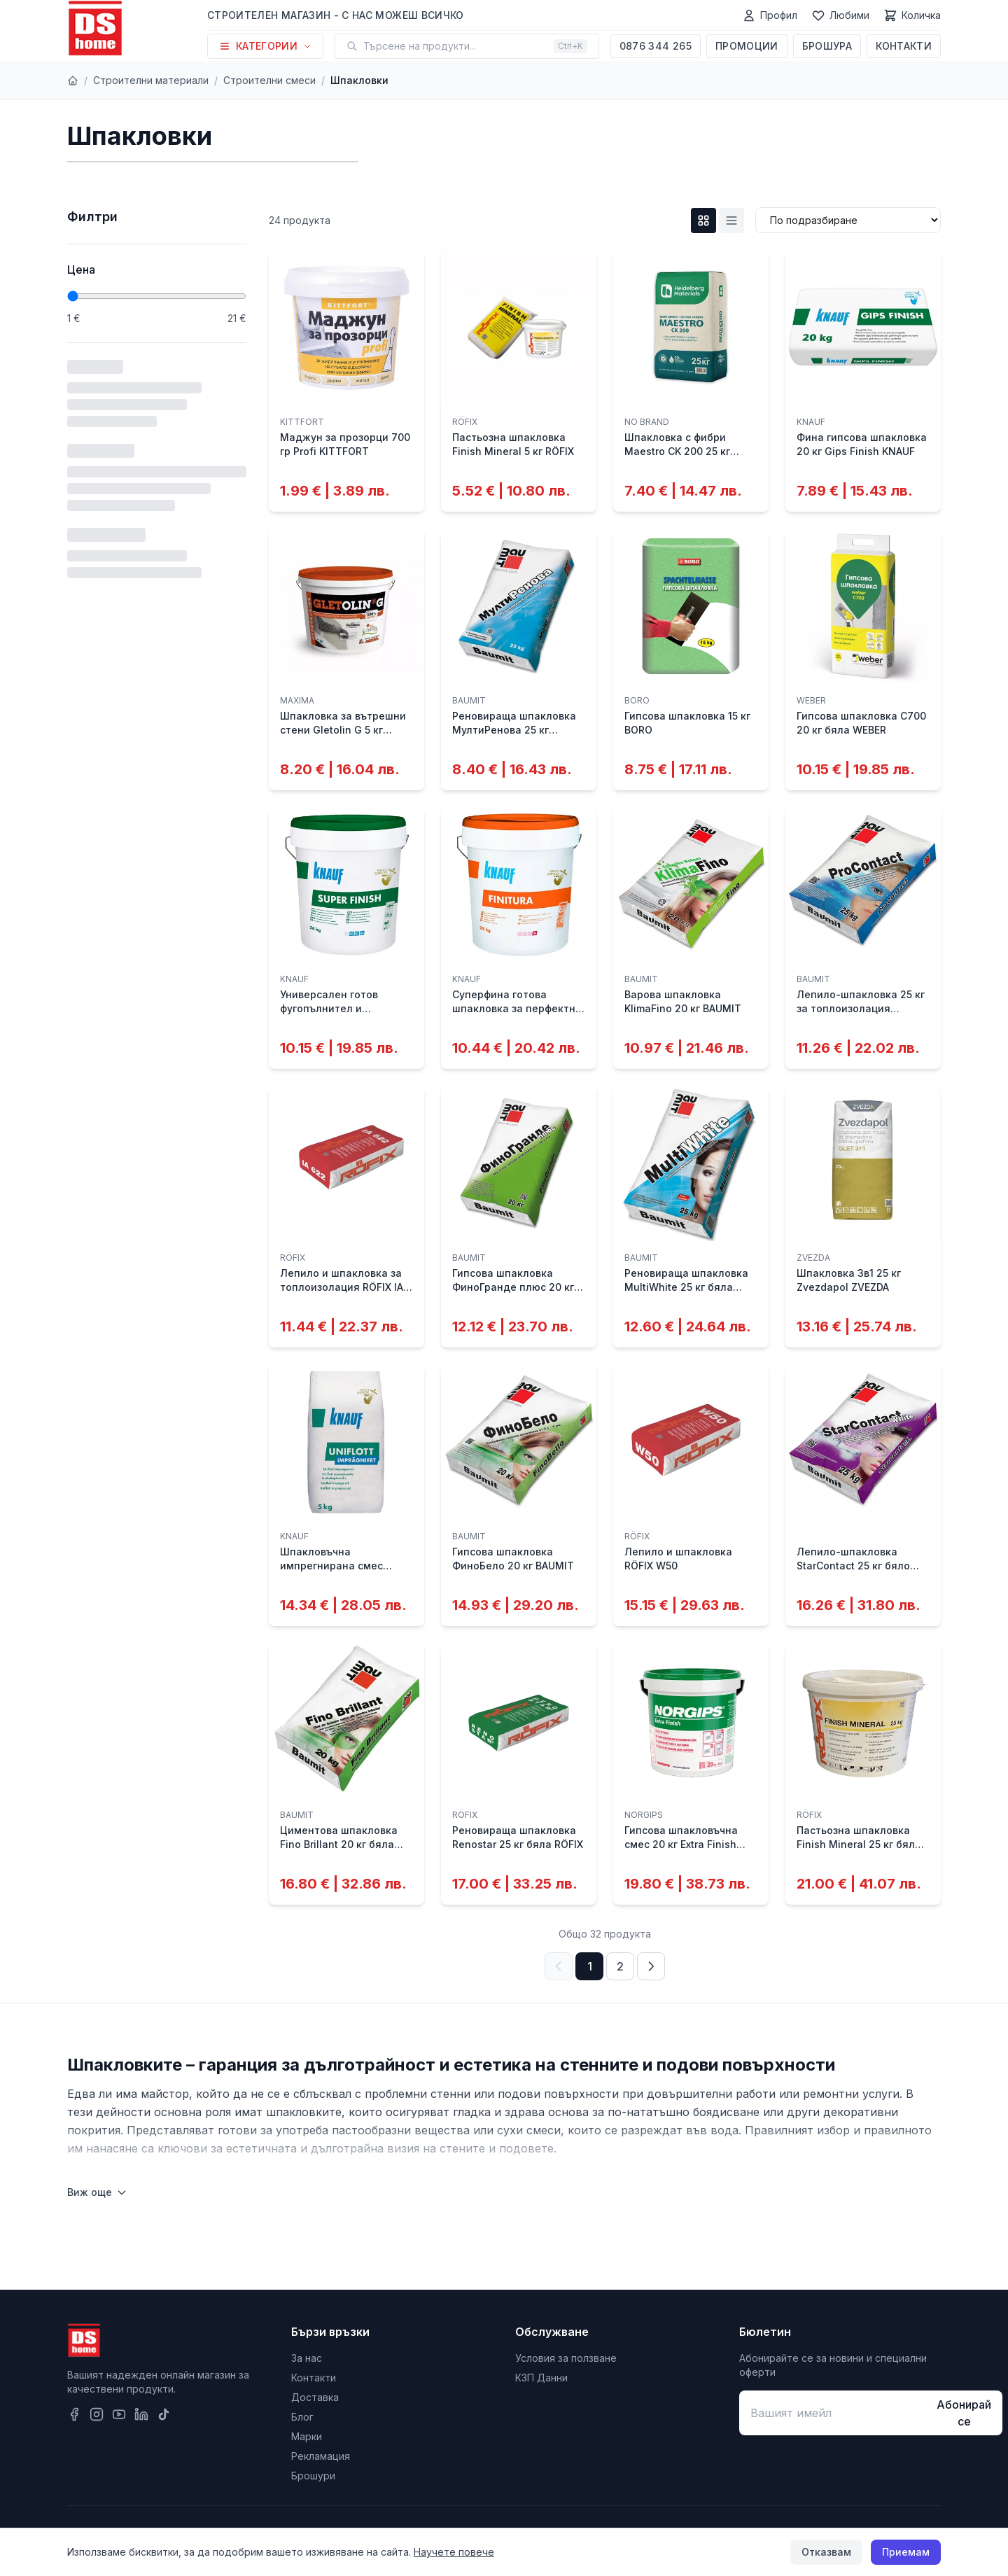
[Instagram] (97, 2414)
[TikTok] (164, 2414)
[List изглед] (731, 220)
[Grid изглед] (703, 220)
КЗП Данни (541, 2378)
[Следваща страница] (651, 1966)
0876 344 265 (656, 46)
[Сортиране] (848, 220)
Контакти (904, 46)
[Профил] (769, 15)
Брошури (313, 2476)
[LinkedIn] (141, 2414)
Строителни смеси (269, 80)
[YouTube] (119, 2414)
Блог (302, 2417)
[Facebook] (74, 2414)
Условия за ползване (566, 2358)
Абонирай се (964, 2413)
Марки (306, 2436)
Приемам (906, 2552)
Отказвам (826, 2552)
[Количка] (912, 15)
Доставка (315, 2397)
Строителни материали (151, 80)
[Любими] (840, 15)
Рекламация (320, 2456)
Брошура (827, 46)
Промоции (746, 46)
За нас (306, 2358)
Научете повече (454, 2552)
